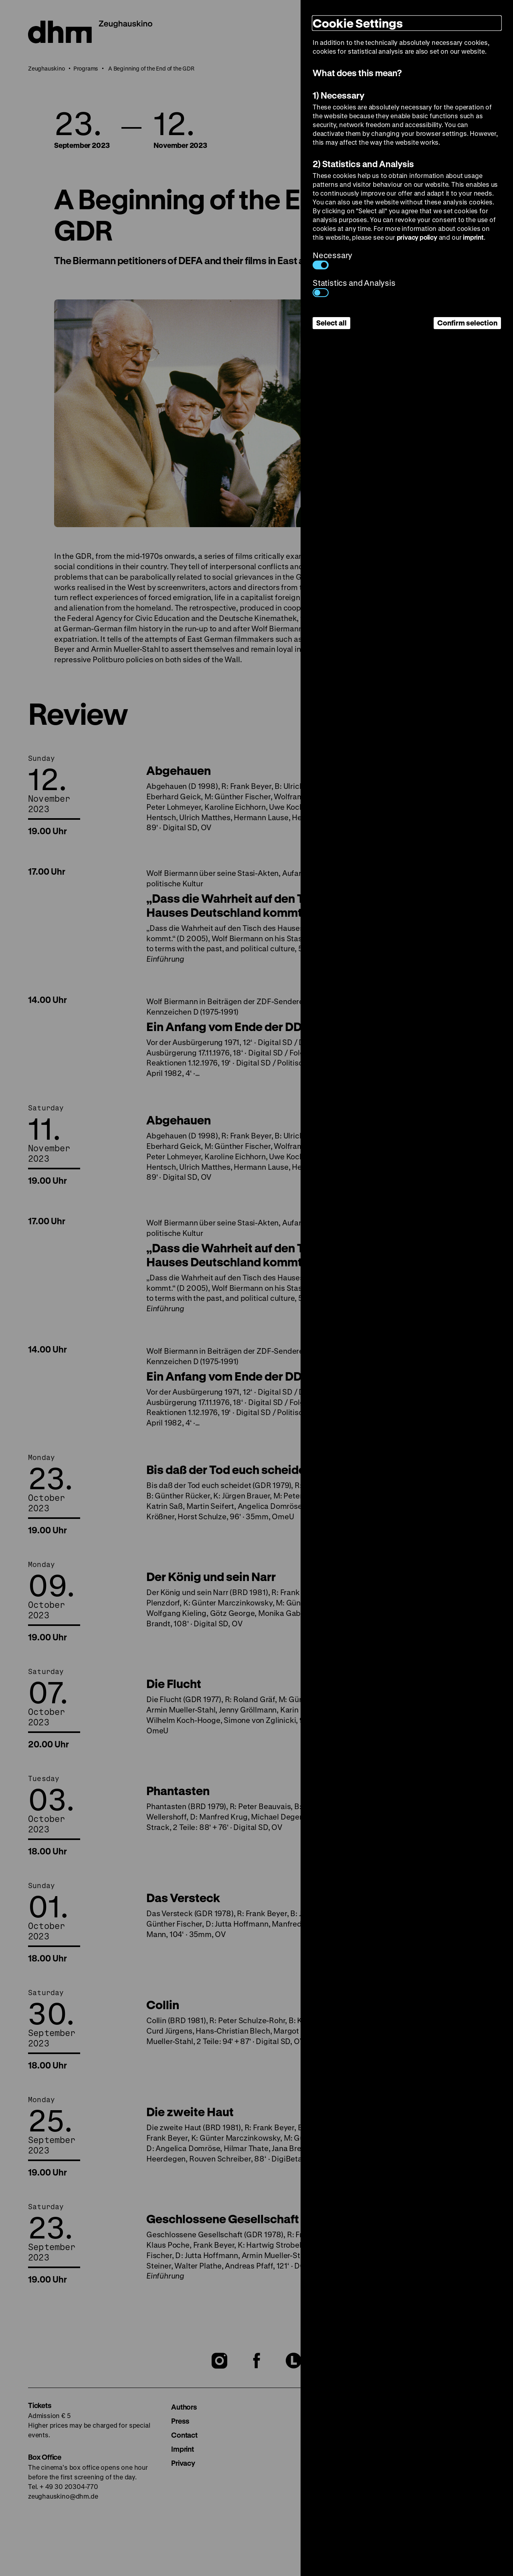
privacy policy (417, 237)
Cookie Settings (358, 23)
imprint (473, 237)
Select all (331, 323)
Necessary (332, 259)
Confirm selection (467, 323)
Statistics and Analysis (354, 287)
